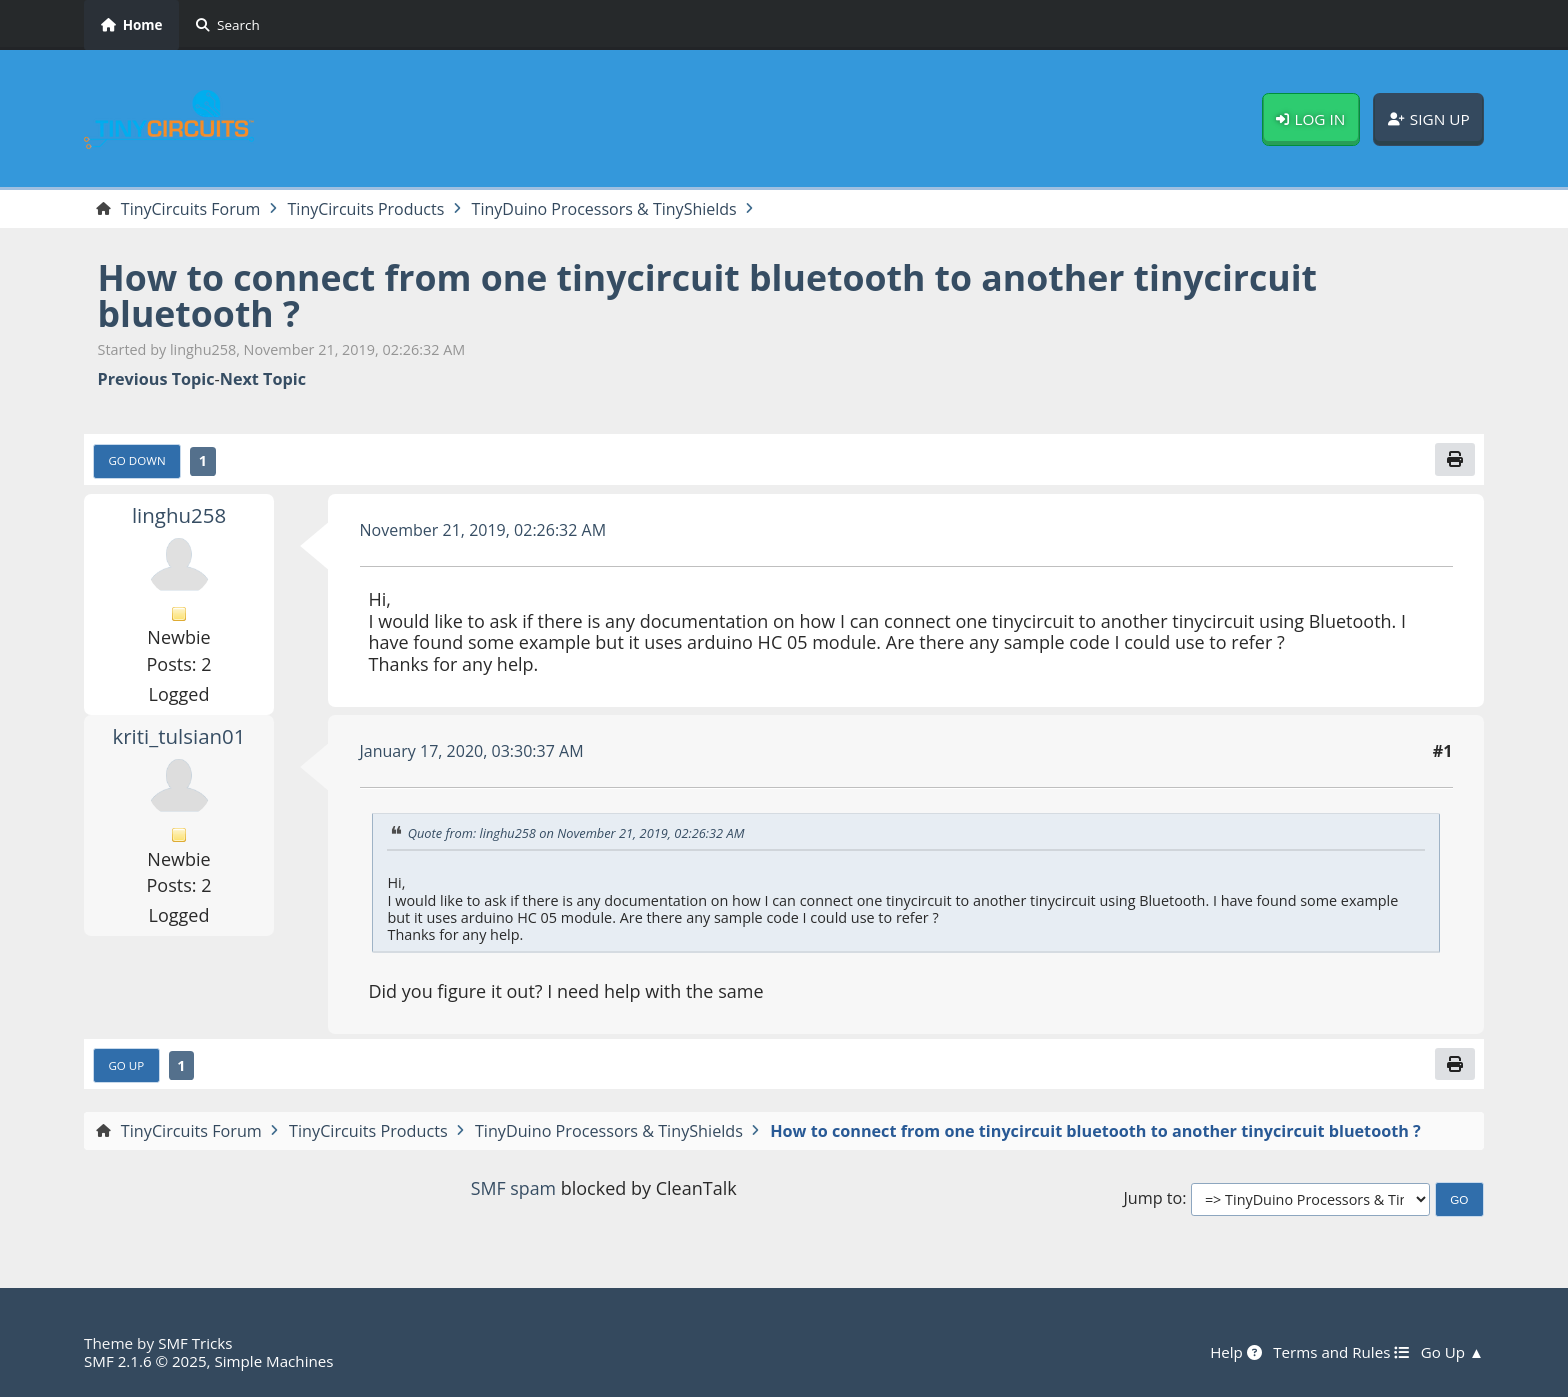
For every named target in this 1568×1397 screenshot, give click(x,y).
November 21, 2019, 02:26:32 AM (484, 530)
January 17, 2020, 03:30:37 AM (473, 752)
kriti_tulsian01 (179, 736)
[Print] (1455, 460)
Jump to (1152, 1199)
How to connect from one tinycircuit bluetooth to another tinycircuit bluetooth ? (714, 295)
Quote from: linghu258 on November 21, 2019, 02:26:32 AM (578, 834)
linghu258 (178, 515)
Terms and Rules (1339, 1352)
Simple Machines (276, 1361)
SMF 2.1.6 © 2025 (146, 1361)
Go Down (138, 461)
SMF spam (513, 1189)
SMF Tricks (195, 1343)
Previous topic (156, 379)
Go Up (127, 1066)
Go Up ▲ (1452, 1352)
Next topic (263, 379)
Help (1234, 1352)
